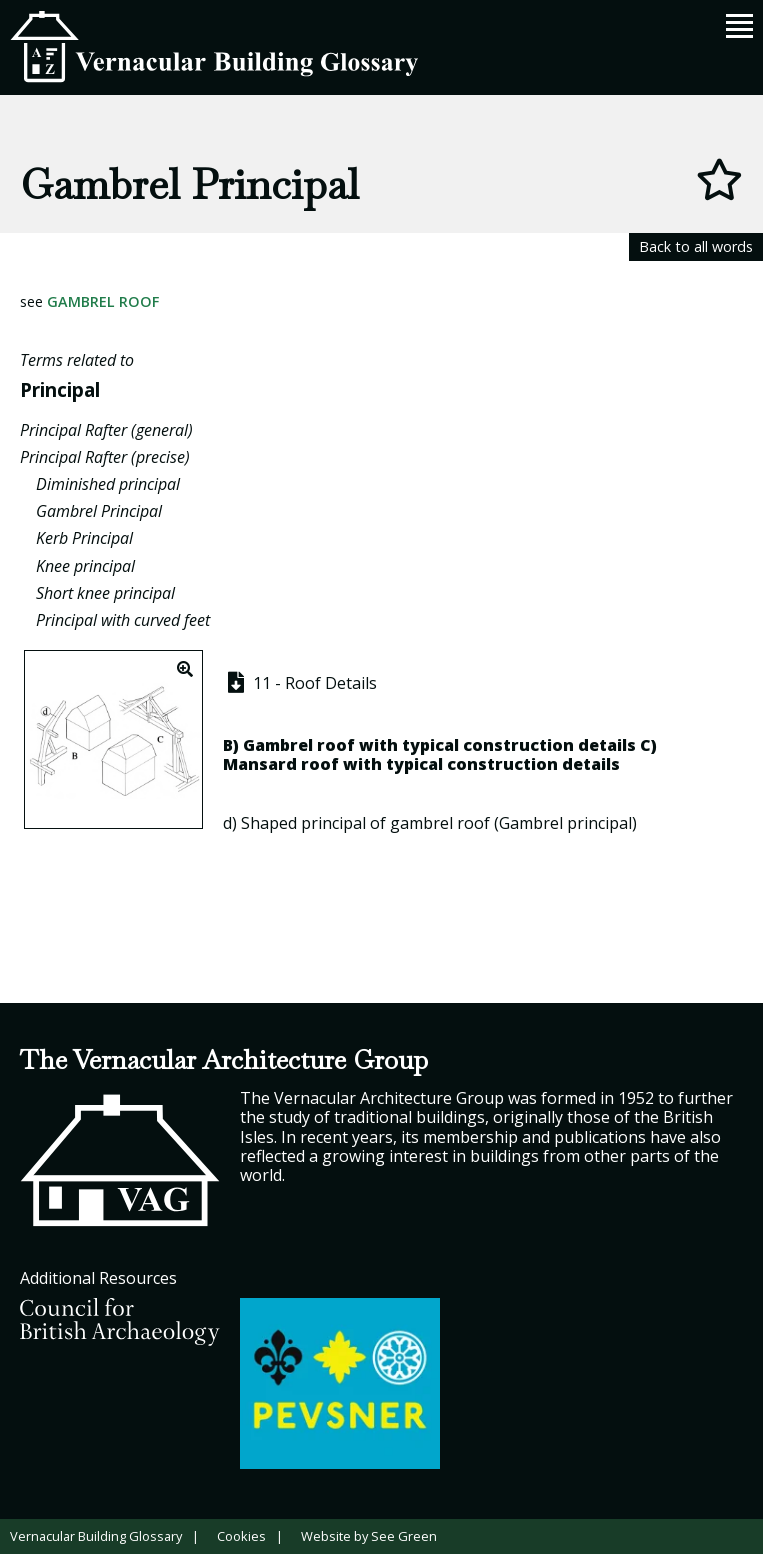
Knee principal (85, 566)
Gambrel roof (299, 745)
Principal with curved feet (123, 620)
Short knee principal (105, 593)
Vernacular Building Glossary (96, 1536)
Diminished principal (108, 484)
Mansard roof (281, 764)
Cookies (241, 1536)
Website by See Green (369, 1536)
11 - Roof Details (300, 683)
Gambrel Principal (99, 511)
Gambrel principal (565, 823)
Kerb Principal (84, 538)
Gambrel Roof (103, 301)
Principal (60, 389)
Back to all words (696, 246)
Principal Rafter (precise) (105, 457)
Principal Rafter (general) (106, 430)
